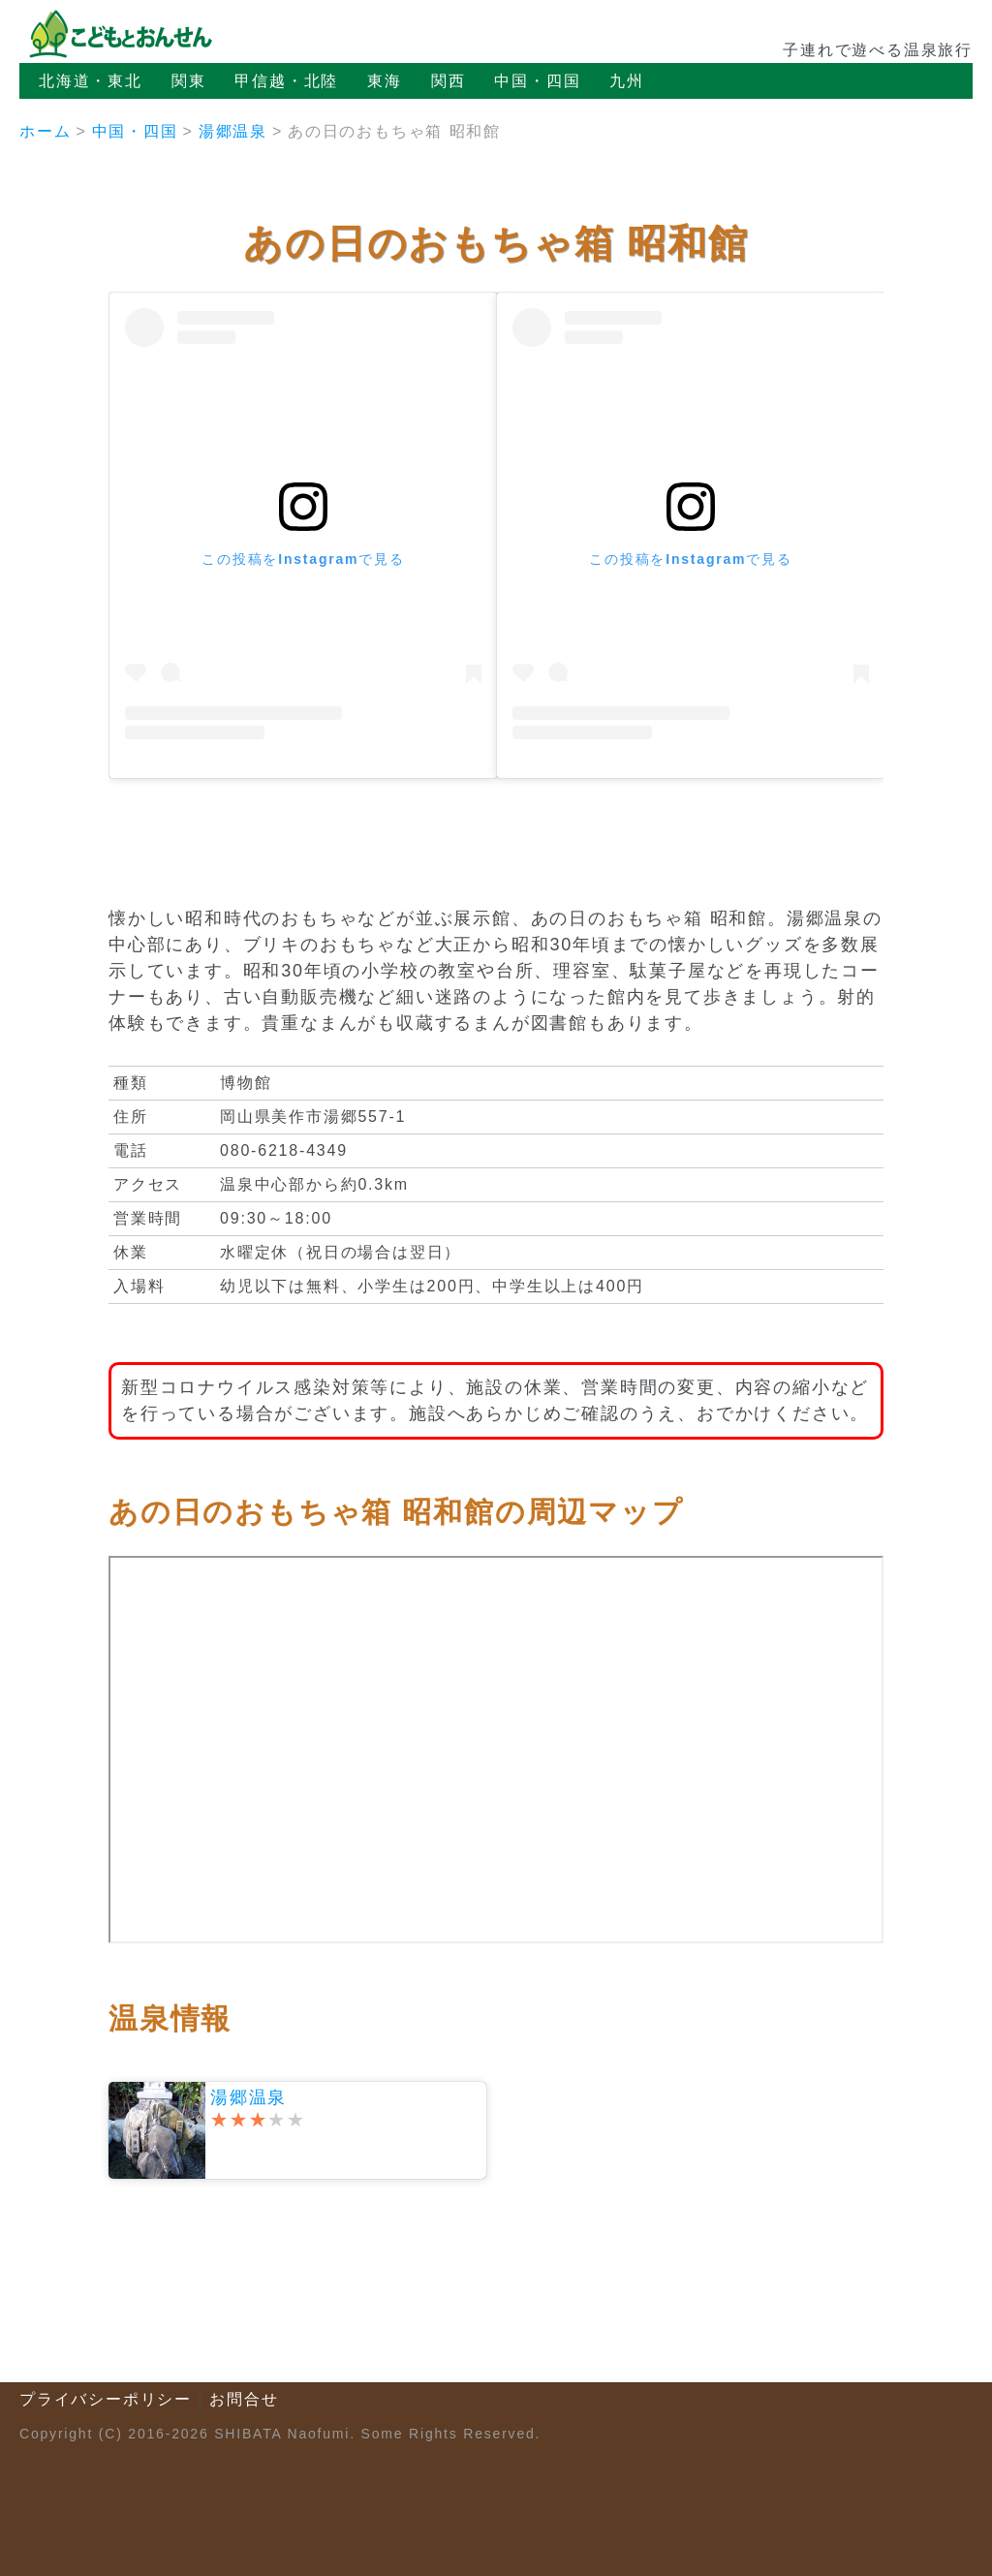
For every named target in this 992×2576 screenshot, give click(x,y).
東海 (384, 81)
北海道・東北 (90, 81)
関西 (448, 81)
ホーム (45, 131)
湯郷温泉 (233, 131)
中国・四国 (537, 81)
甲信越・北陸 (286, 81)
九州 (626, 81)
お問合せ (243, 2399)
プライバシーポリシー (105, 2399)
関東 (188, 81)
